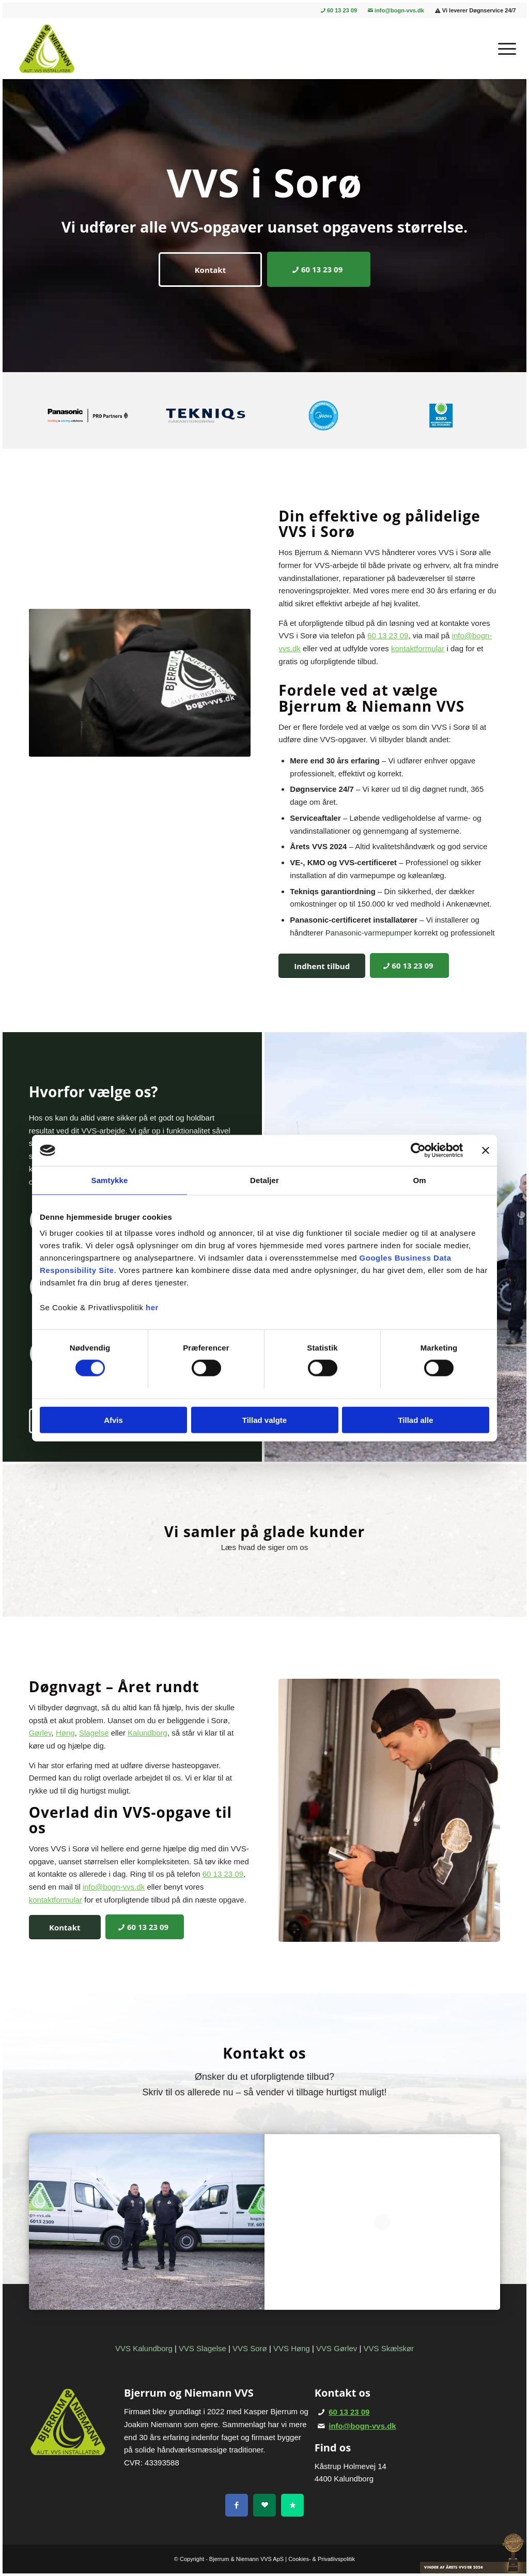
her (152, 1307)
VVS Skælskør (389, 2348)
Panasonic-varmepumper (368, 932)
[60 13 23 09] (318, 269)
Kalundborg (147, 1732)
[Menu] (503, 48)
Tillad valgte (264, 1419)
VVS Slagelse (202, 2348)
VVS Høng (291, 2348)
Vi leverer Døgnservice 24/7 (475, 10)
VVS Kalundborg (144, 2348)
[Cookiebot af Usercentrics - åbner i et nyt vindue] (417, 1150)
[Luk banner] (485, 1150)
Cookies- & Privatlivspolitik (321, 2559)
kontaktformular (417, 648)
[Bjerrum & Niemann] (46, 48)
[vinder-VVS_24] (473, 2552)
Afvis (113, 1419)
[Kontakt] (210, 269)
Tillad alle (415, 1419)
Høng (65, 1732)
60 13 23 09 (339, 10)
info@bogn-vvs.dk (396, 10)
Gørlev (40, 1732)
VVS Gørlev (336, 2348)
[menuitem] (339, 10)
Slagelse (94, 1732)
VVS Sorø (249, 2348)
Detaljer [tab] (264, 1180)
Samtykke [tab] (109, 1180)
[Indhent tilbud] (321, 966)
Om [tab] (419, 1180)
